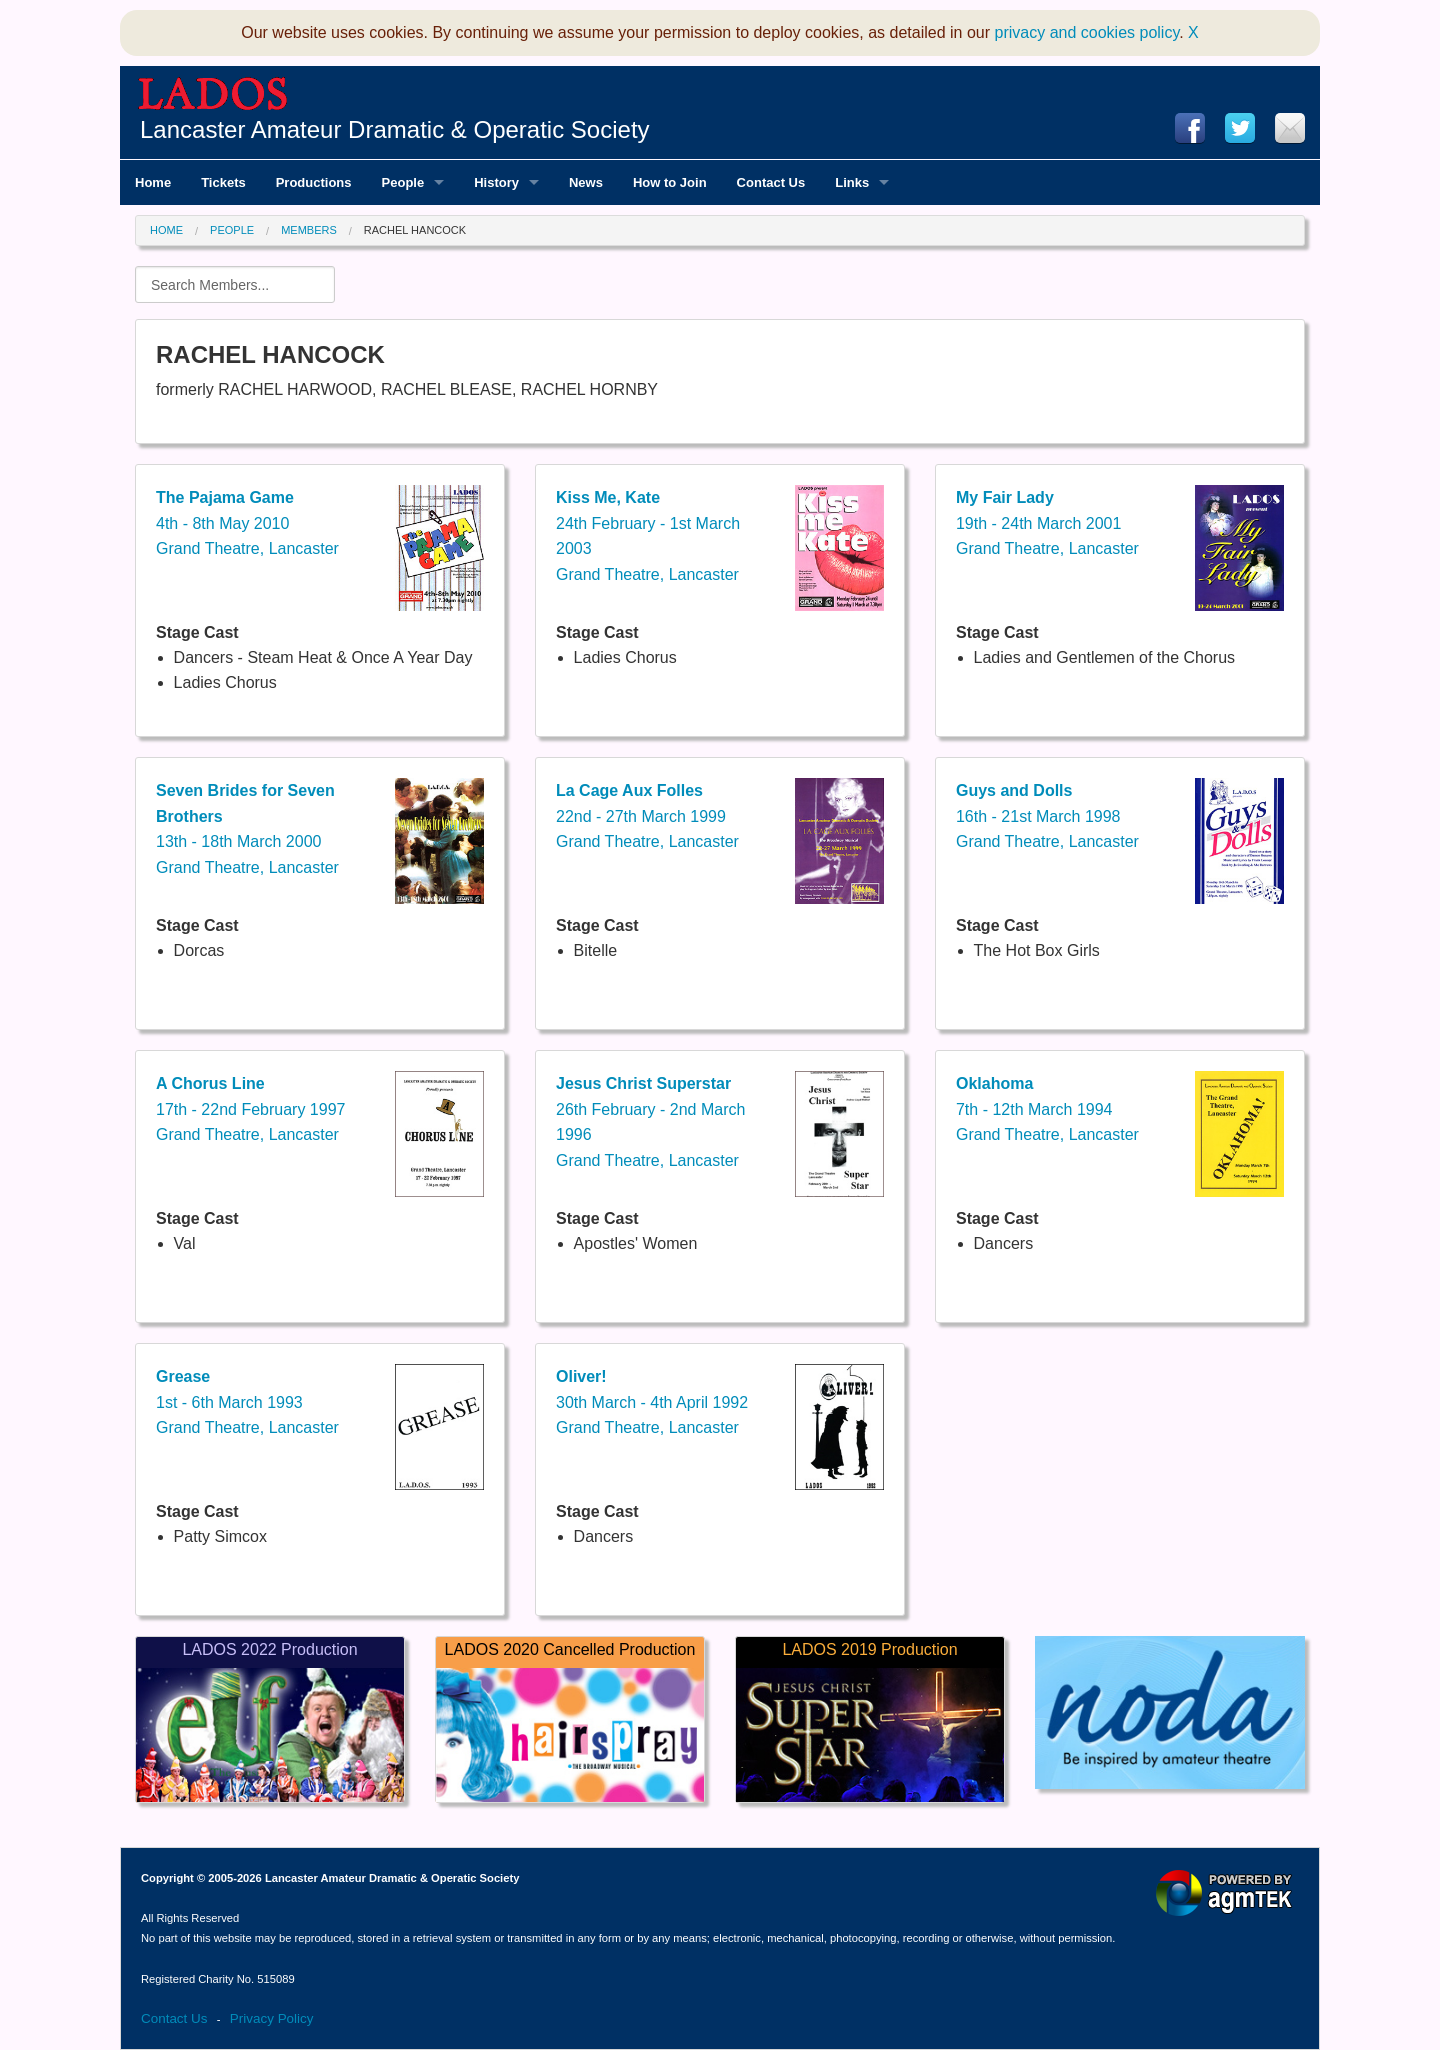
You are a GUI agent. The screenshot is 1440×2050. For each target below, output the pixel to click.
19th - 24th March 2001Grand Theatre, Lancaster (1047, 523)
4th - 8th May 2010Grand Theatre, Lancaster (247, 523)
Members (309, 230)
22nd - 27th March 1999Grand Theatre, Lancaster (647, 816)
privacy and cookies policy (1087, 32)
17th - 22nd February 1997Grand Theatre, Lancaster (250, 1109)
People (232, 230)
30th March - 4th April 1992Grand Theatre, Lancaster (652, 1402)
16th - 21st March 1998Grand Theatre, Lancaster (1047, 816)
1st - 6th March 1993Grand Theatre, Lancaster (247, 1402)
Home (166, 230)
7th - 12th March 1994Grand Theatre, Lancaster (1047, 1109)
